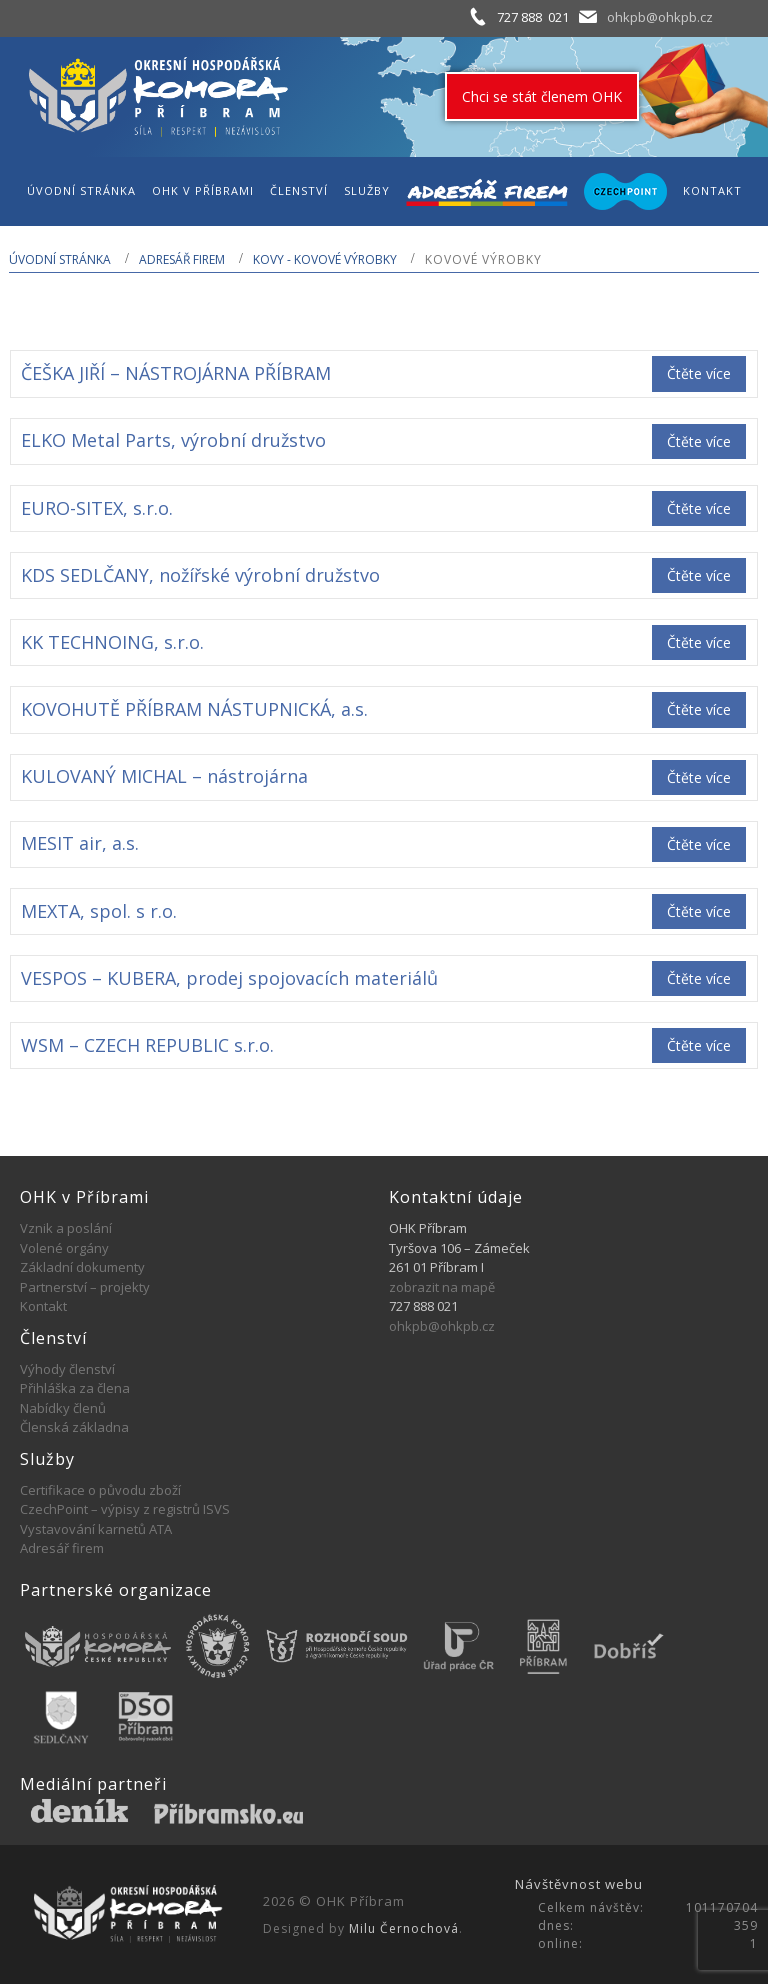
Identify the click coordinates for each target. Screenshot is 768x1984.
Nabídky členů (63, 1408)
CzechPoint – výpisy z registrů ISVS (125, 1509)
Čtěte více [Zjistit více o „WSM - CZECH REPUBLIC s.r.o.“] (699, 1045)
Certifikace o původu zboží (100, 1490)
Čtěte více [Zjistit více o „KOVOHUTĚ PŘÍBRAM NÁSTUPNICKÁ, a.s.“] (699, 709)
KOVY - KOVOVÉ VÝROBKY (325, 259)
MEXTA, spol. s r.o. (99, 911)
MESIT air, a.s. (80, 843)
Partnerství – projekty (85, 1287)
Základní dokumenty (82, 1267)
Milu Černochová (404, 1928)
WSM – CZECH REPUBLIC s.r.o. (147, 1045)
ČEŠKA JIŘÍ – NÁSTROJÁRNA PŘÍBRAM (176, 373)
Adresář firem (182, 259)
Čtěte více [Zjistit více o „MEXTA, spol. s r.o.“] (699, 911)
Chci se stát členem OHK (542, 96)
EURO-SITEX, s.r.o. (97, 508)
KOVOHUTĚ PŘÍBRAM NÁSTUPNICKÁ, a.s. (194, 709)
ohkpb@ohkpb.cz (660, 17)
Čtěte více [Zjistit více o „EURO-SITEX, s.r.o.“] (699, 508)
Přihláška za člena (75, 1388)
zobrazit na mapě (442, 1287)
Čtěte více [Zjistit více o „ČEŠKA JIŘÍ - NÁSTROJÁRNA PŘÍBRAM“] (699, 373)
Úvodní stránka (60, 259)
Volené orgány (64, 1248)
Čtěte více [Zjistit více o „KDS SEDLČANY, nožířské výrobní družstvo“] (699, 575)
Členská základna (74, 1427)
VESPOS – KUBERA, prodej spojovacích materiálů (229, 978)
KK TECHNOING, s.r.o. (112, 642)
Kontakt (43, 1306)
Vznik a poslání (66, 1228)
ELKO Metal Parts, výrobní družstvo (173, 440)
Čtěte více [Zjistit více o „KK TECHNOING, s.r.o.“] (699, 642)
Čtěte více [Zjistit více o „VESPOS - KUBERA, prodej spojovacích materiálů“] (699, 978)
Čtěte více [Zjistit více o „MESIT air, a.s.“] (699, 844)
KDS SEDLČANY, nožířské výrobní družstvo (200, 575)
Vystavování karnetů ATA (96, 1529)
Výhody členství (67, 1369)
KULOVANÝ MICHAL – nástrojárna (164, 776)
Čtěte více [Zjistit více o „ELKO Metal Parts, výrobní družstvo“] (699, 441)
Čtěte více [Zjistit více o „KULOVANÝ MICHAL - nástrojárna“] (699, 777)
